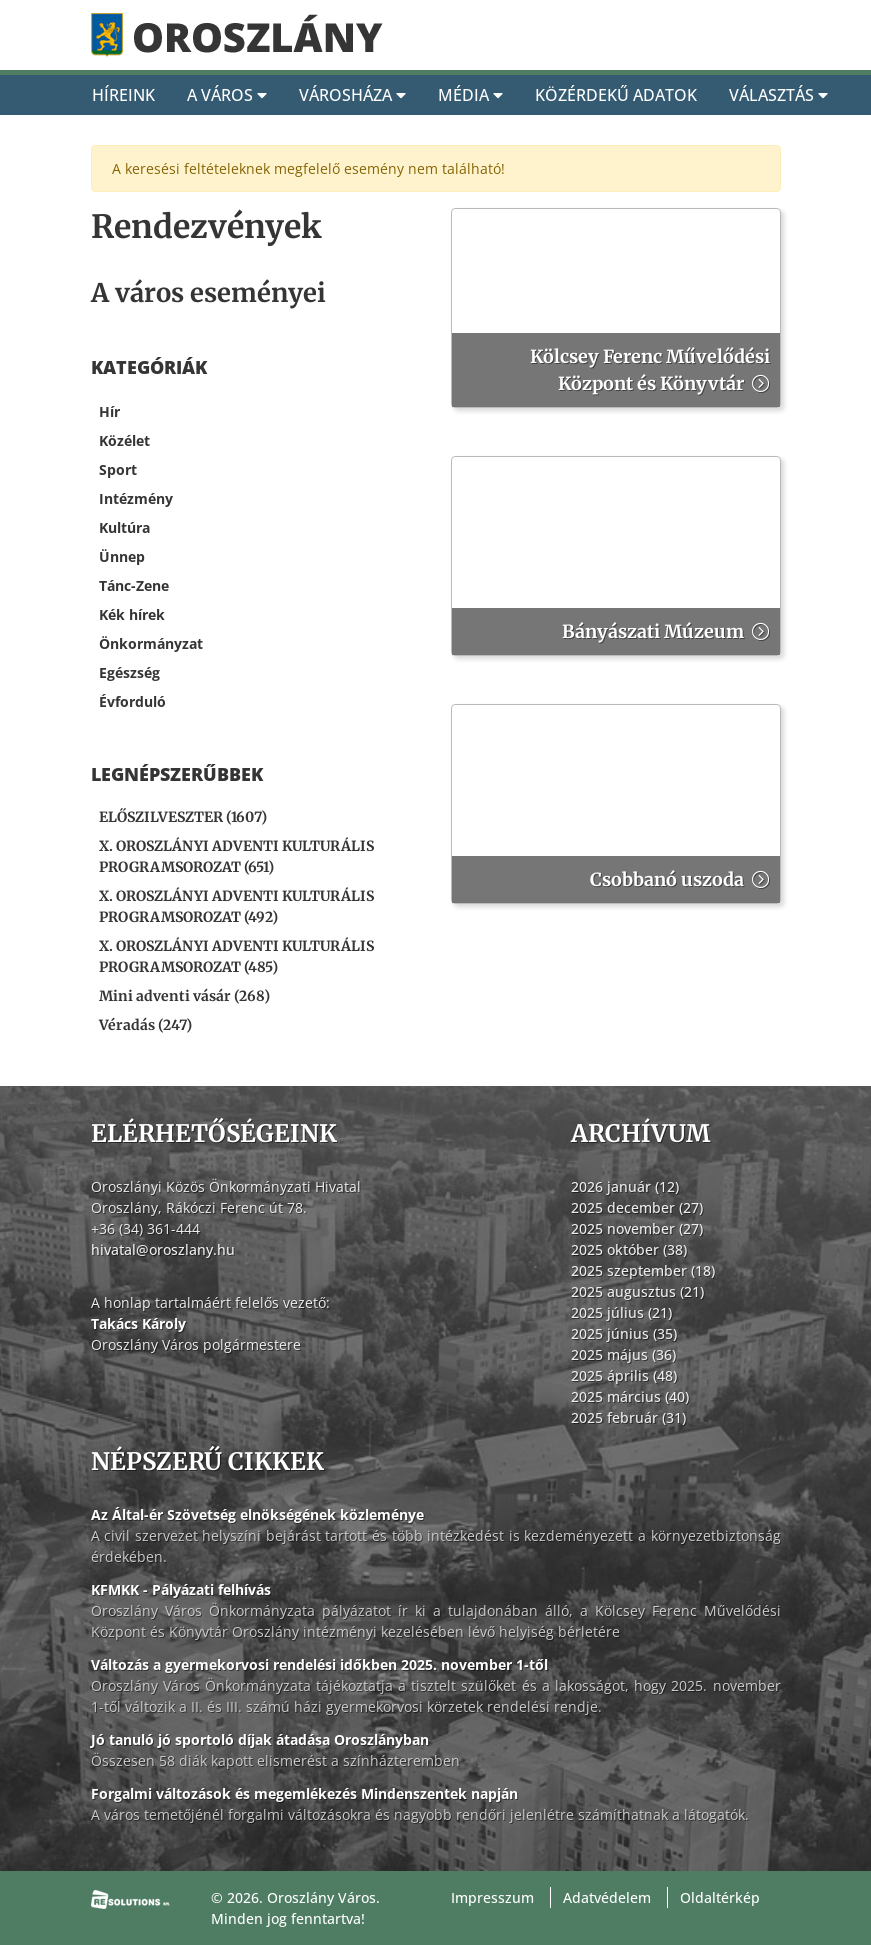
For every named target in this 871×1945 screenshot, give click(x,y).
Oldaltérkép (720, 1897)
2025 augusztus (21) (637, 1291)
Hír (109, 411)
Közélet (124, 440)
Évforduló (132, 701)
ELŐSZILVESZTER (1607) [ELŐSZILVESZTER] (183, 817)
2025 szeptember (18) (643, 1270)
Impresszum (492, 1897)
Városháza (352, 95)
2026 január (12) (625, 1186)
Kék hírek (132, 614)
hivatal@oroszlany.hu (163, 1249)
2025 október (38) (629, 1249)
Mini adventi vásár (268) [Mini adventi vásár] (184, 996)
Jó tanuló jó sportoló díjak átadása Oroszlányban (260, 1739)
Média (470, 95)
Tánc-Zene (134, 585)
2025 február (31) (628, 1417)
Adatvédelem (607, 1897)
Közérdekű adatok (616, 95)
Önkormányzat (151, 643)
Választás (778, 95)
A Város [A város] (227, 95)
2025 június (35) (624, 1333)
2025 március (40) (630, 1396)
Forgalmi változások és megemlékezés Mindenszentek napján (304, 1793)
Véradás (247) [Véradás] (145, 1025)
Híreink (123, 95)
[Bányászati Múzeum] (616, 556)
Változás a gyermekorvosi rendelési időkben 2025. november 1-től (319, 1664)
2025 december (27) (637, 1207)
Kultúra (124, 527)
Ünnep (122, 556)
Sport (118, 469)
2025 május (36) (623, 1354)
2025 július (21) (621, 1312)
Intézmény (136, 498)
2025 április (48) (624, 1375)
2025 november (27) (637, 1228)
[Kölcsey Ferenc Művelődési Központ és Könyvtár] (616, 308)
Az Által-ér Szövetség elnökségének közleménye (257, 1514)
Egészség (129, 672)
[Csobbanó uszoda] (616, 804)
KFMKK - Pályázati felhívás (181, 1589)
